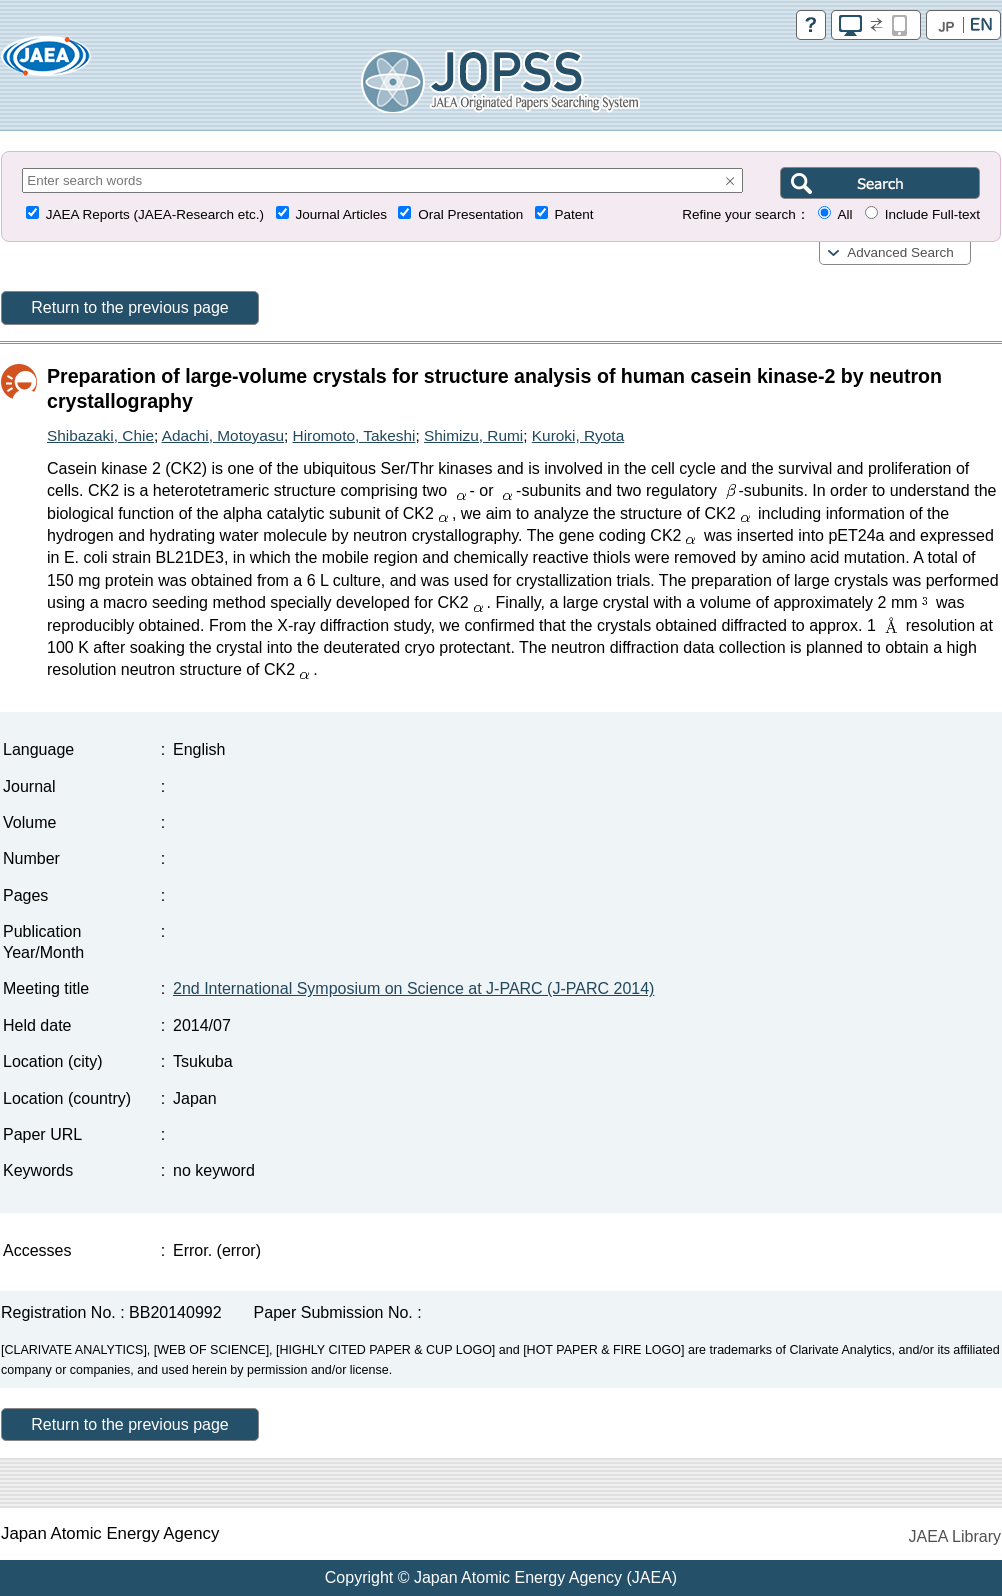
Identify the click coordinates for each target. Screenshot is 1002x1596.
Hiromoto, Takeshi (354, 435)
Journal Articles (341, 214)
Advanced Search (900, 252)
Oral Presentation (470, 214)
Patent (574, 214)
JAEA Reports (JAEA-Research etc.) (155, 214)
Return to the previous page (129, 307)
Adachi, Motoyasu (223, 435)
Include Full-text (932, 214)
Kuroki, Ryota (578, 435)
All (844, 214)
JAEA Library (955, 1536)
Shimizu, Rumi (473, 435)
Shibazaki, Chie (100, 435)
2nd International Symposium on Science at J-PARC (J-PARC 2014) (413, 988)
